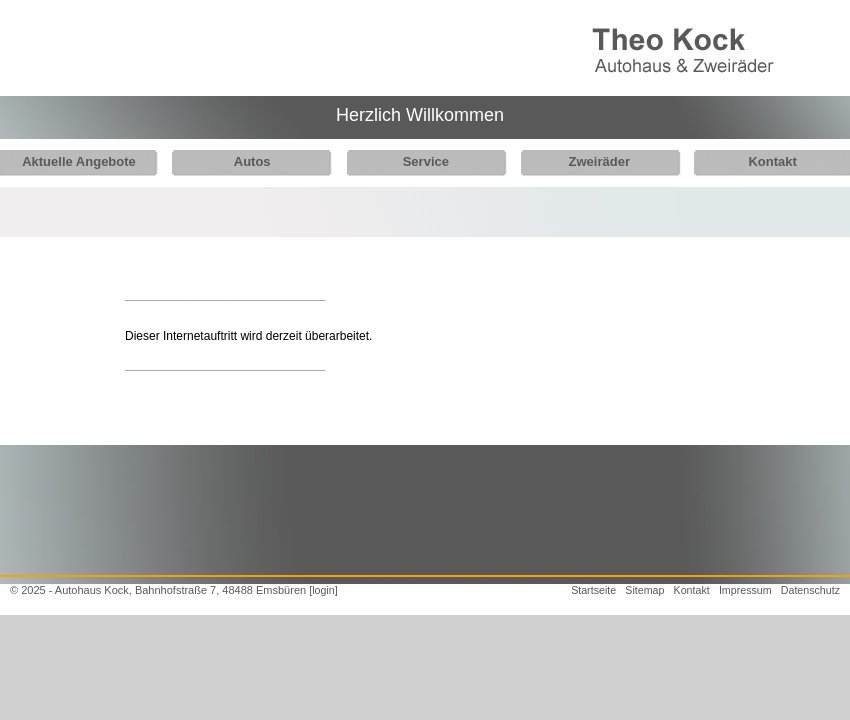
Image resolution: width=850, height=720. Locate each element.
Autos (246, 161)
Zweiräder (583, 161)
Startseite (593, 590)
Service (415, 161)
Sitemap (644, 590)
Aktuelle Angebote (79, 161)
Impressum (745, 590)
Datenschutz (810, 590)
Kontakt (751, 161)
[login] (323, 590)
